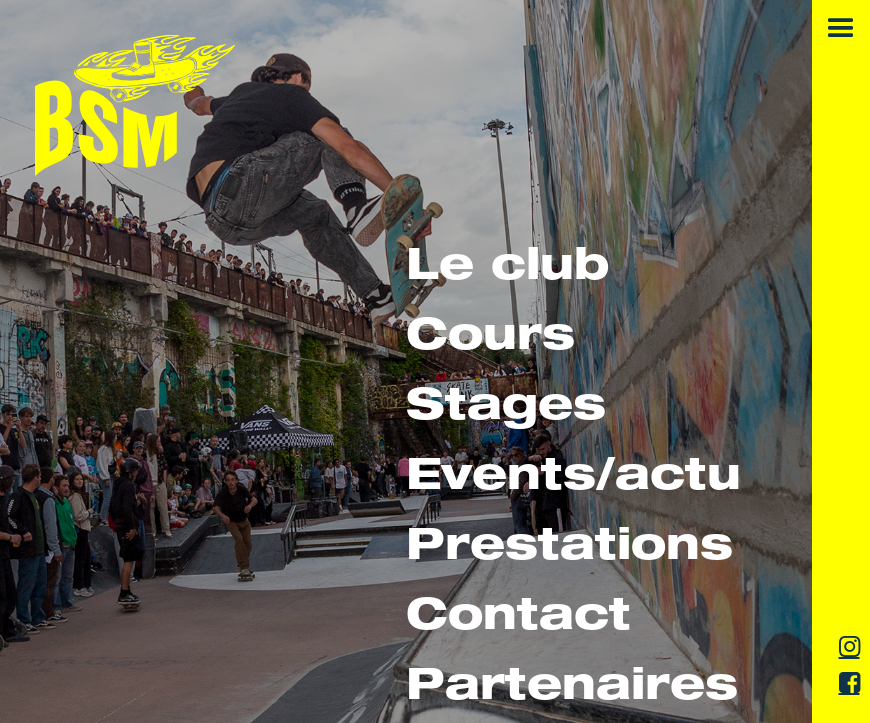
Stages (506, 409)
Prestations (569, 549)
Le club (507, 269)
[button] (841, 29)
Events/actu (573, 479)
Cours (490, 339)
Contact (518, 619)
